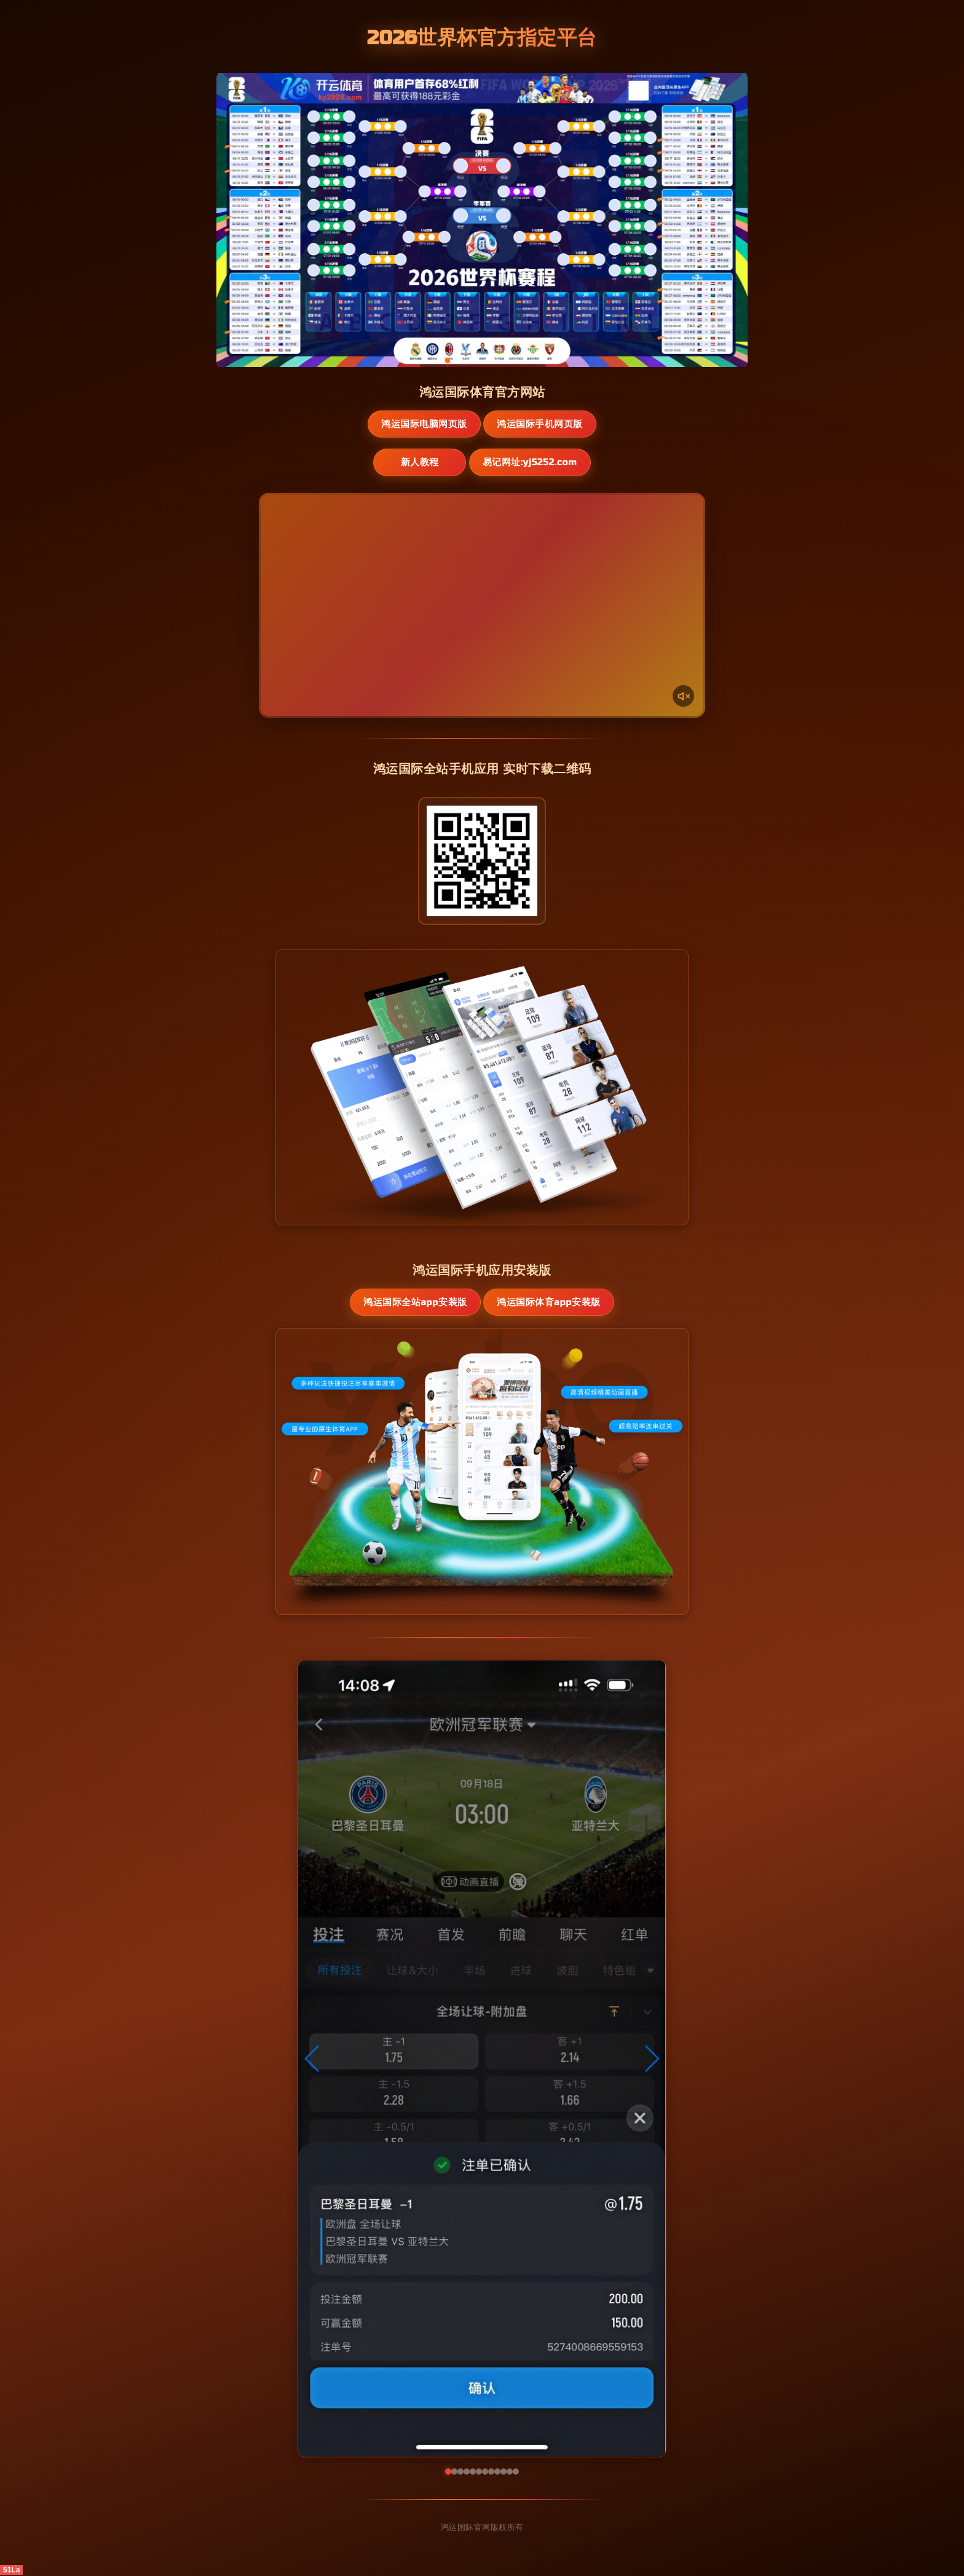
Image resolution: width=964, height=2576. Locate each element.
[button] (312, 2059)
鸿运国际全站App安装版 (415, 1302)
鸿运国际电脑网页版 (424, 424)
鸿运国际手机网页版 (540, 424)
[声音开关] (683, 696)
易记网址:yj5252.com (535, 462)
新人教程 (419, 462)
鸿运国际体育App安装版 (549, 1302)
